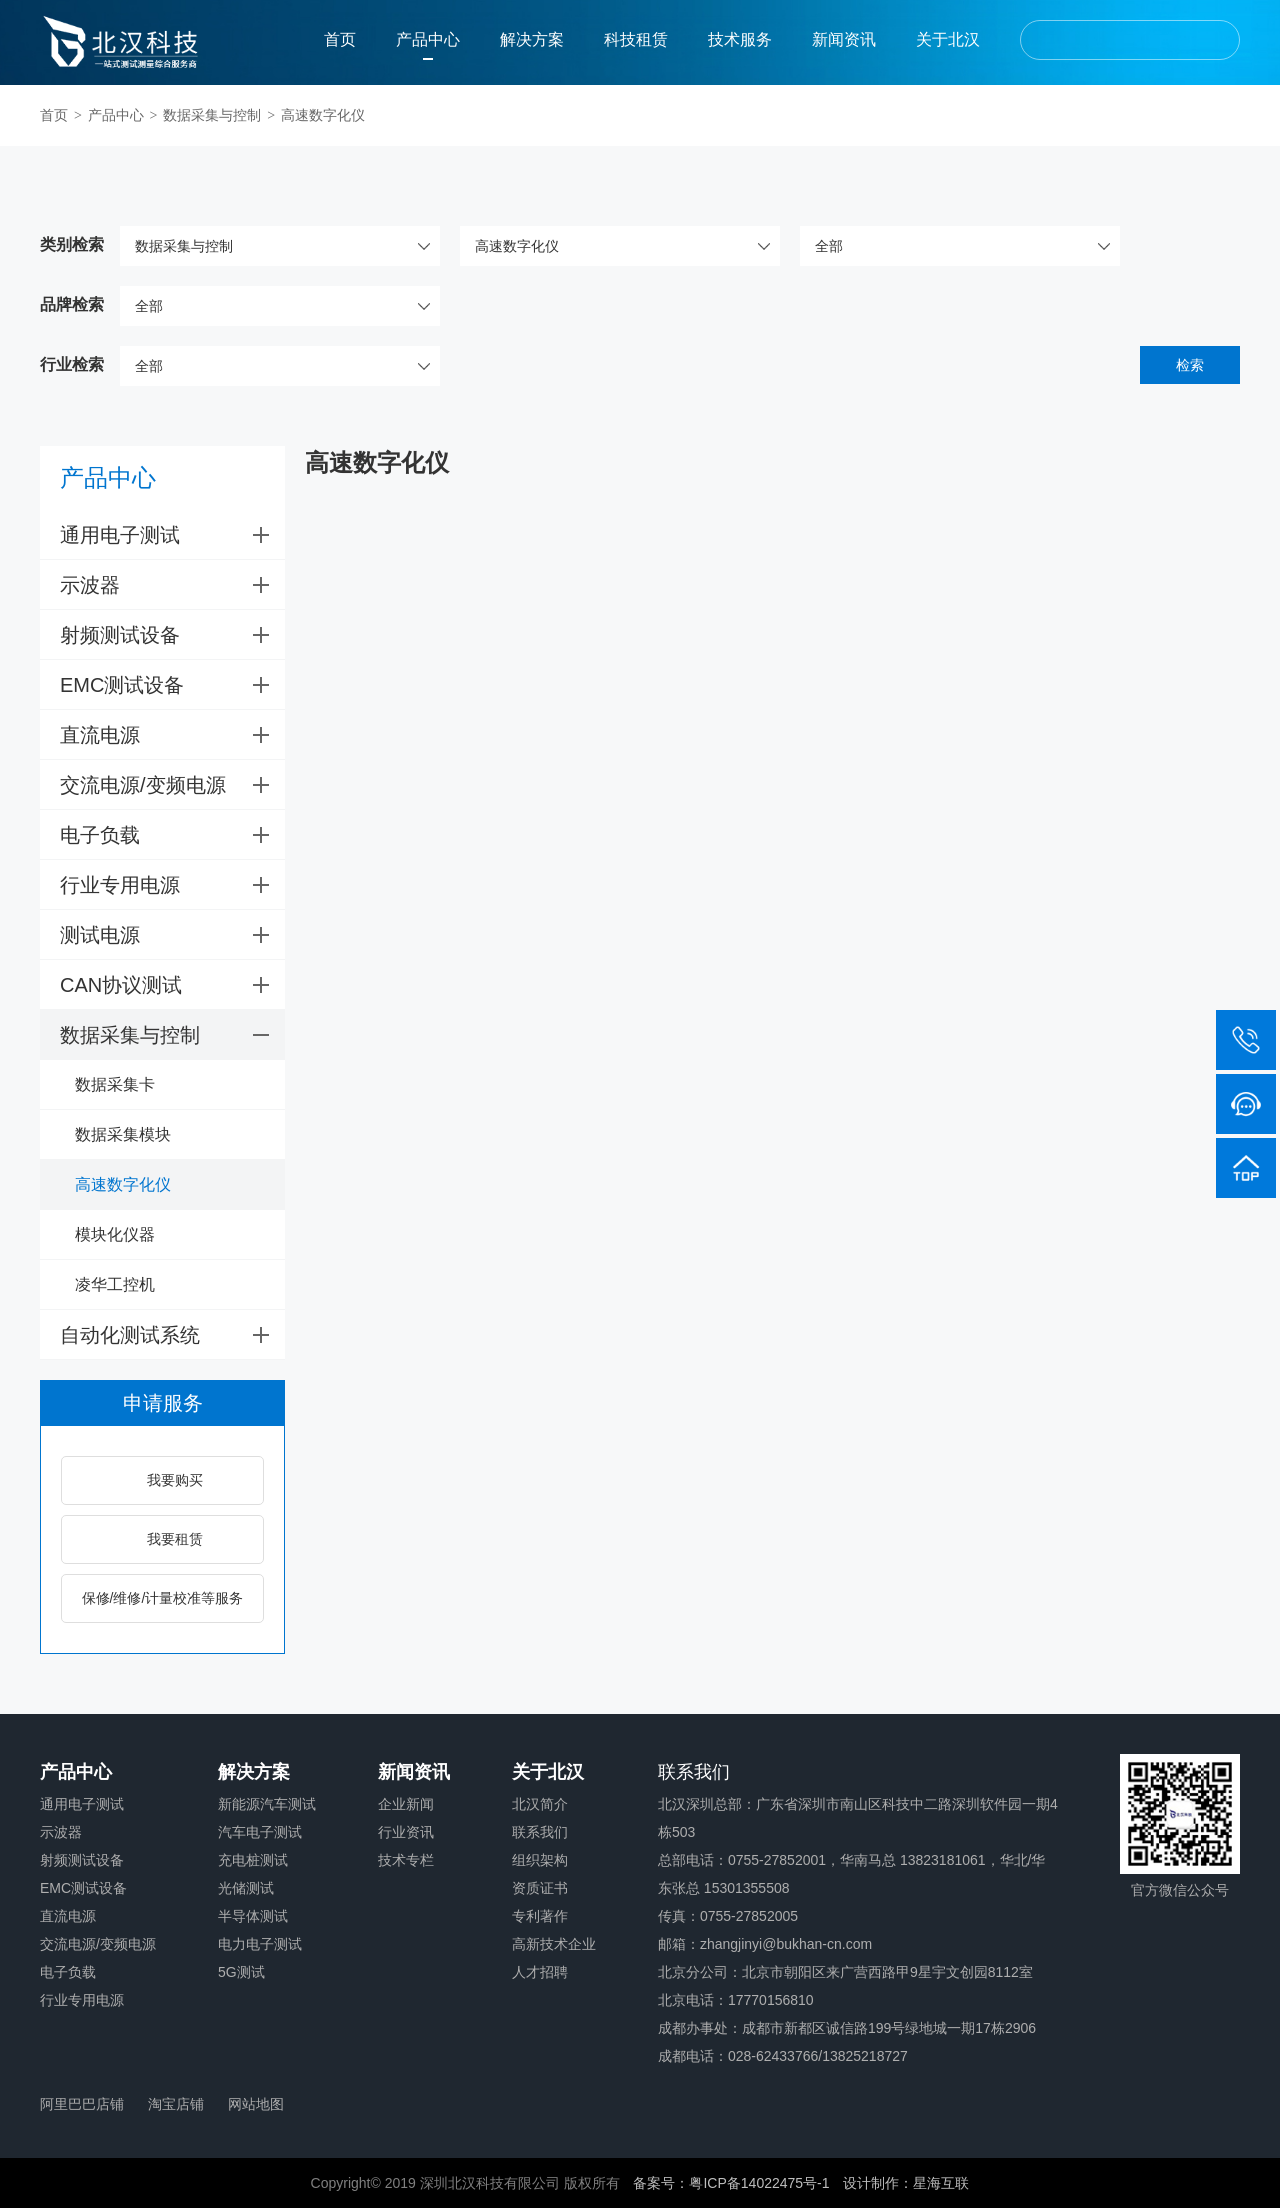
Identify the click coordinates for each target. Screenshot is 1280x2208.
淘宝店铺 (176, 2104)
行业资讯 (406, 1832)
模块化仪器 (115, 1234)
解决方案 (532, 39)
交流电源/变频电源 (172, 785)
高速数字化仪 (323, 115)
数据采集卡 (115, 1084)
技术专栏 (406, 1860)
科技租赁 (636, 39)
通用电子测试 (172, 535)
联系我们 (540, 1832)
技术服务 (740, 39)
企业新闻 (406, 1804)
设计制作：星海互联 (906, 2183)
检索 (1190, 365)
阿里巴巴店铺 (82, 2104)
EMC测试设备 (172, 685)
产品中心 (428, 39)
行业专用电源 (172, 885)
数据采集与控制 (212, 115)
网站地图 (256, 2104)
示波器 (172, 585)
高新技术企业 (554, 1944)
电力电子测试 (260, 1944)
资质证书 (540, 1888)
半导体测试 (253, 1916)
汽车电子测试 (260, 1832)
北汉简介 (540, 1804)
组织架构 (540, 1860)
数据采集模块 (123, 1134)
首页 (340, 39)
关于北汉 (948, 39)
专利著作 (540, 1916)
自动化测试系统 (172, 1335)
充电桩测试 (253, 1860)
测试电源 (172, 935)
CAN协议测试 (172, 985)
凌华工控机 (115, 1284)
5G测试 (241, 1972)
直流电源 (172, 735)
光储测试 (246, 1888)
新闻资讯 (844, 39)
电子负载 (172, 835)
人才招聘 (540, 1972)
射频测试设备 (172, 635)
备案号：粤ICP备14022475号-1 (731, 2183)
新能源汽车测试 (267, 1804)
